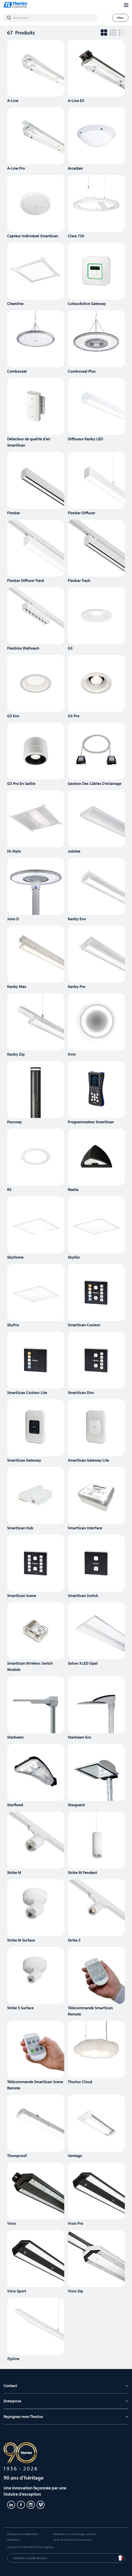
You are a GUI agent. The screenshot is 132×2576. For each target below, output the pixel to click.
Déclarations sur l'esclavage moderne (74, 2534)
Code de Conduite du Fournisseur (72, 2539)
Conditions (13, 2539)
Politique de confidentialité (22, 2534)
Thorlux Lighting (44, 2547)
